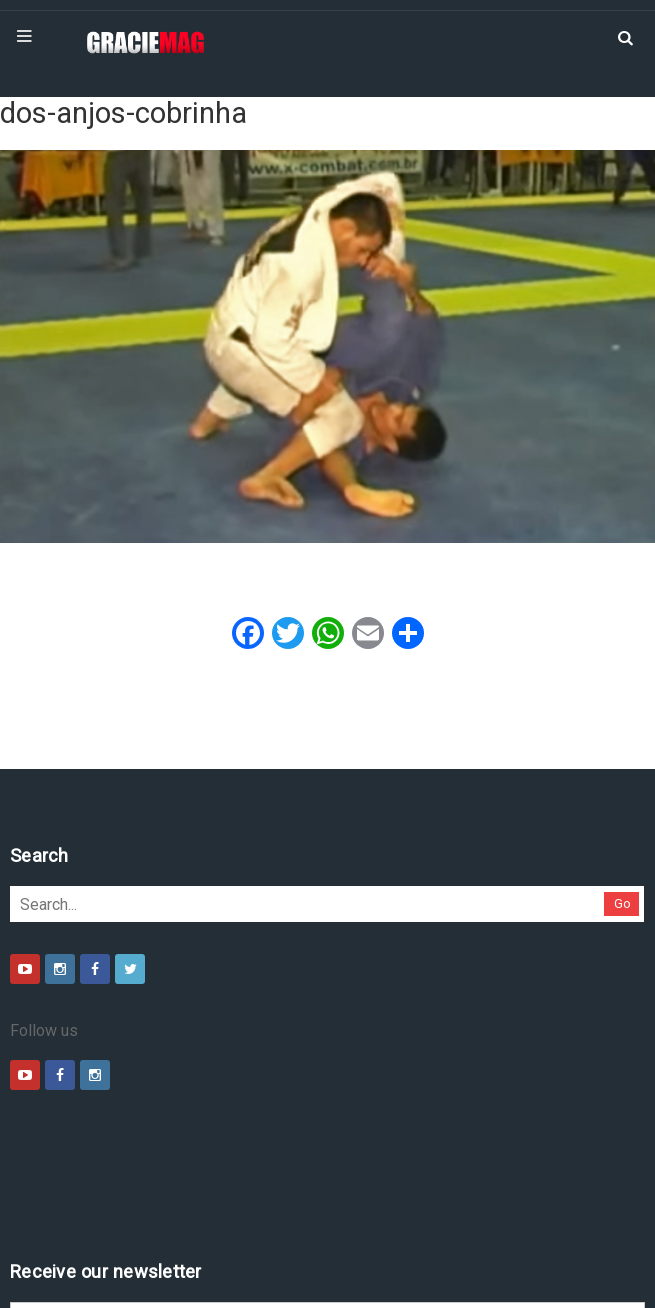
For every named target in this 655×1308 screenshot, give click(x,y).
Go (199, 903)
